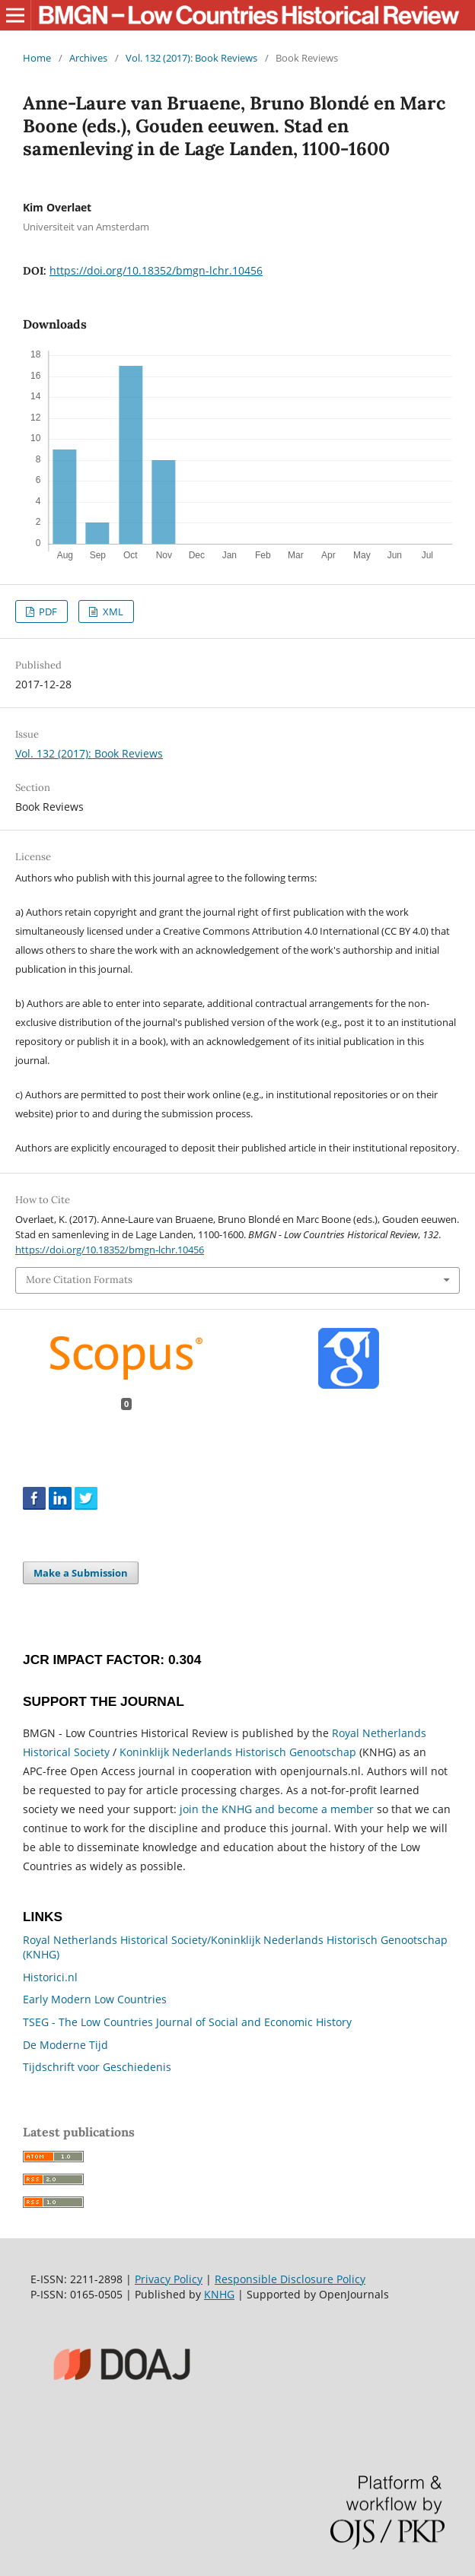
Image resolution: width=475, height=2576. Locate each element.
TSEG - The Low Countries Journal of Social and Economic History (187, 2022)
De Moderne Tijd (65, 2045)
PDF (47, 611)
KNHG (219, 2294)
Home (37, 58)
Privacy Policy (168, 2279)
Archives (88, 58)
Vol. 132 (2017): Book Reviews (191, 58)
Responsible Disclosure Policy (290, 2279)
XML (111, 611)
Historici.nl (50, 1977)
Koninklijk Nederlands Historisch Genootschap (238, 1752)
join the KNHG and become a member (277, 1809)
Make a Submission (80, 1573)
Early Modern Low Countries (95, 1999)
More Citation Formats (79, 1279)
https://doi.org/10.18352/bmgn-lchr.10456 (156, 270)
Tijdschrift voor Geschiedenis (97, 2067)
